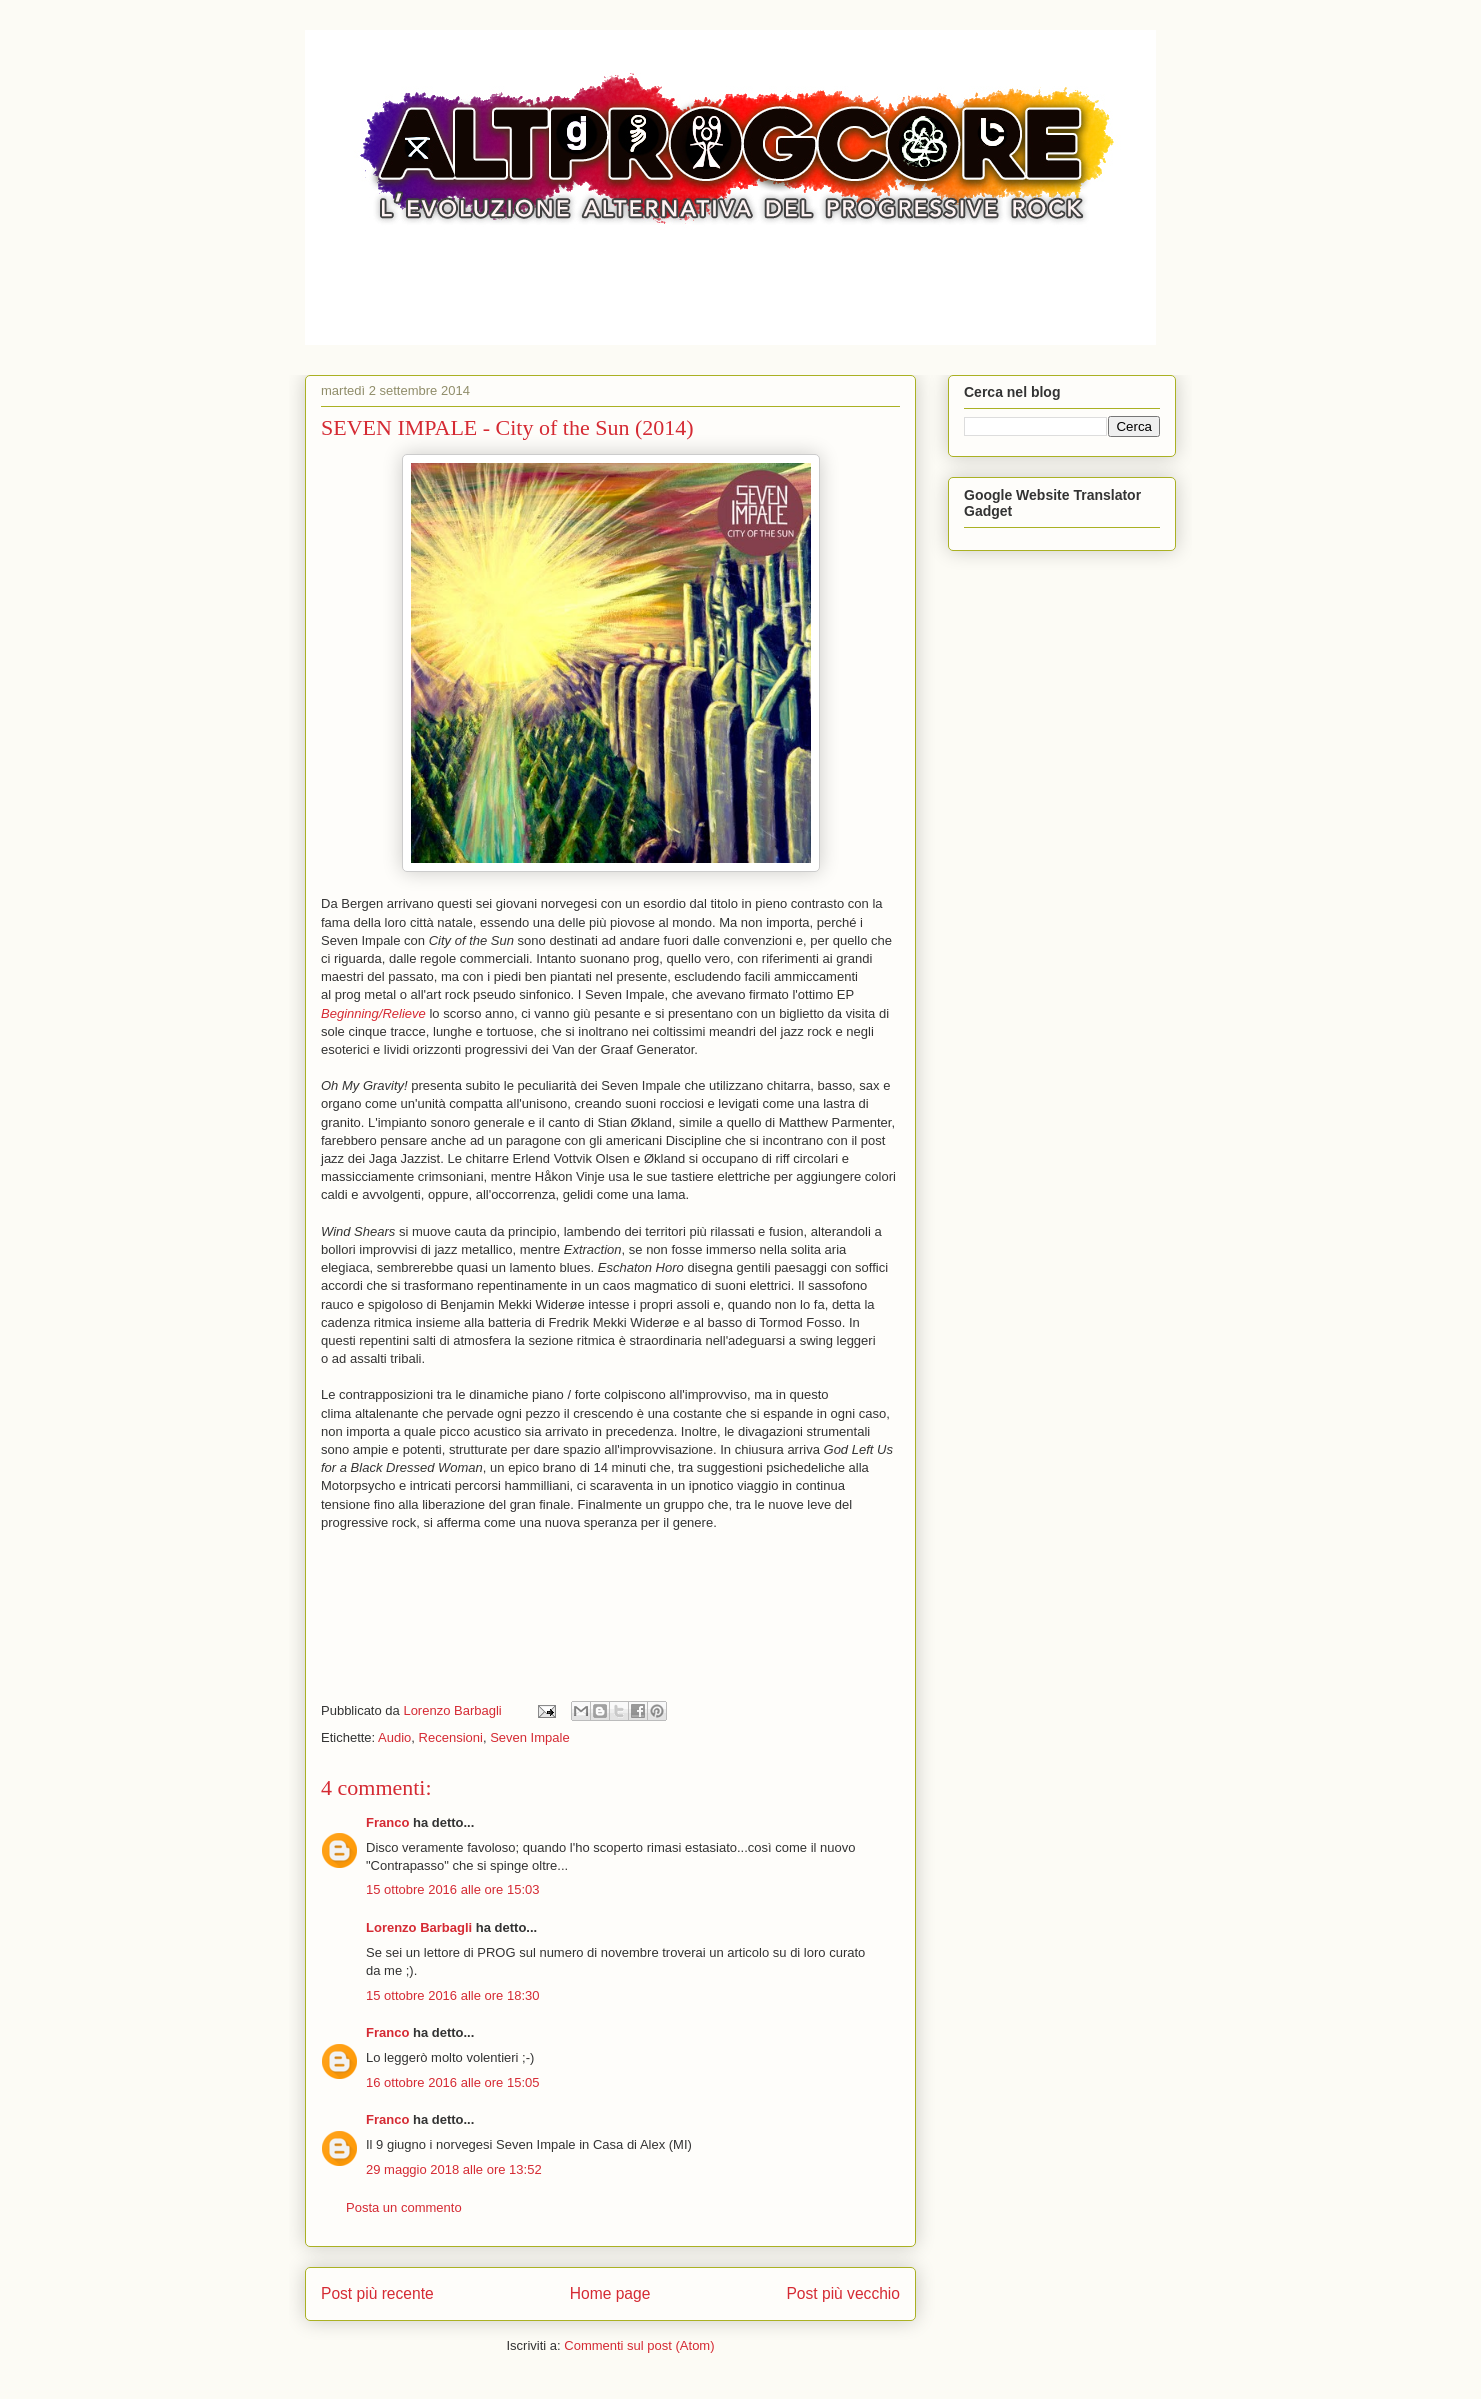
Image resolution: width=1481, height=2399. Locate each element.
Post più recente (377, 2293)
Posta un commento (404, 2207)
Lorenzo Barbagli (419, 1927)
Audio (394, 1737)
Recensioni (451, 1737)
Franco (387, 1822)
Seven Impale (530, 1737)
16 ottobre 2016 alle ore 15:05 (452, 2082)
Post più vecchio (843, 2293)
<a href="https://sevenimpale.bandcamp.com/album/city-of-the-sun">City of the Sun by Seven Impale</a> (610, 1610)
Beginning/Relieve (373, 1013)
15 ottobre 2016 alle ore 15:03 (452, 1889)
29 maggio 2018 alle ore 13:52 (454, 2169)
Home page (610, 2293)
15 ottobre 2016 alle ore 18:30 (452, 1995)
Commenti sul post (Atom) (639, 2345)
